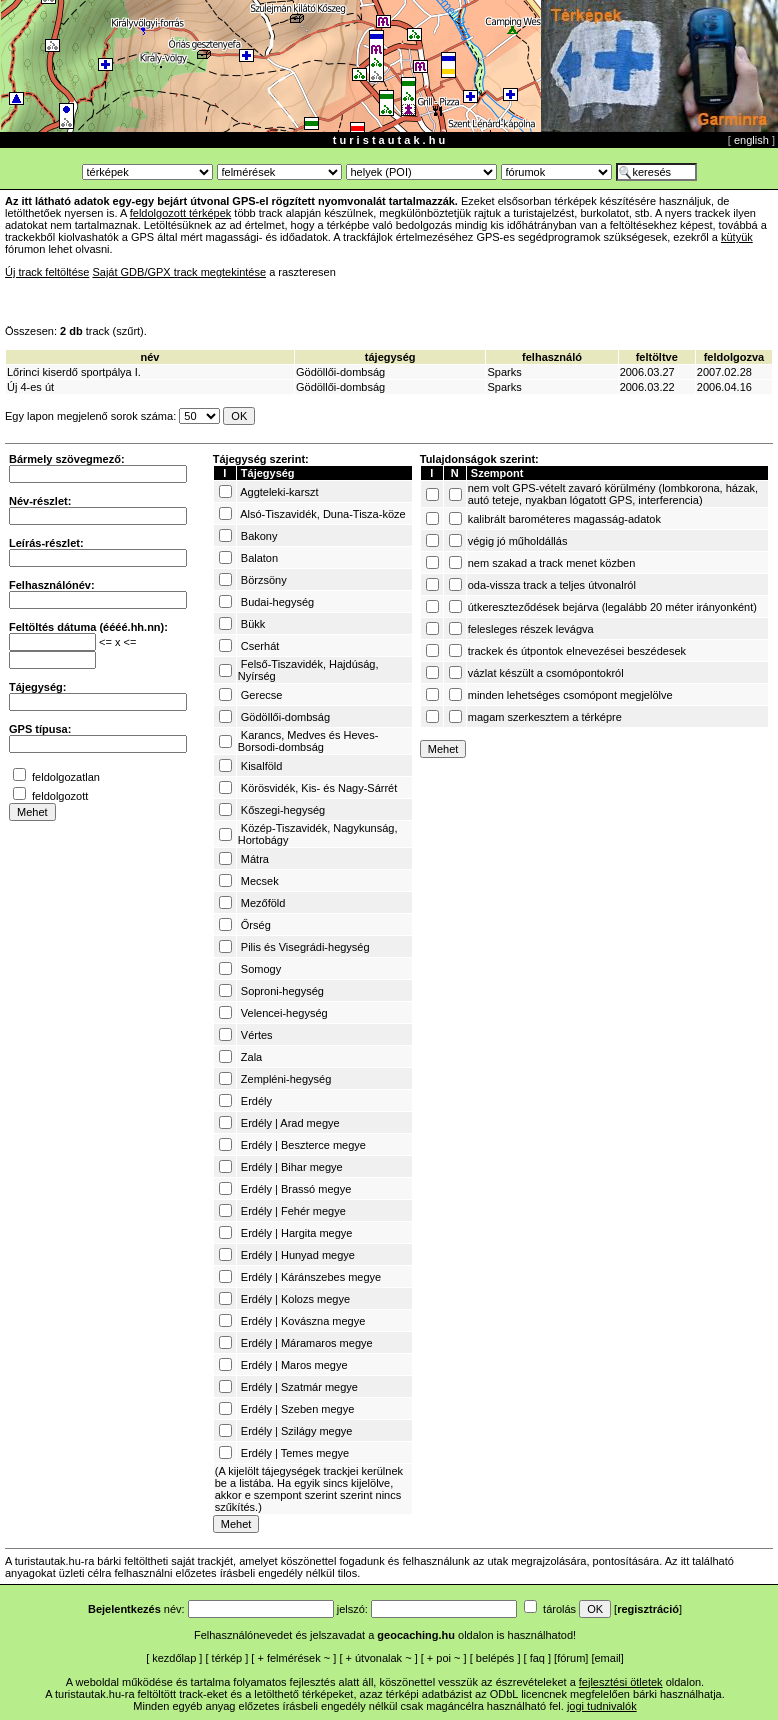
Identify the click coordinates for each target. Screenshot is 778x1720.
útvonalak (378, 1658)
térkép (227, 1658)
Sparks (504, 372)
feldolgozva (734, 357)
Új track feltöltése (47, 272)
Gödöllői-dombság (340, 372)
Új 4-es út (30, 387)
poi (443, 1658)
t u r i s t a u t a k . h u (389, 140)
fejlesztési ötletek (621, 1682)
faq (537, 1658)
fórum (571, 1658)
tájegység (390, 357)
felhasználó (552, 357)
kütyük (737, 237)
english (751, 140)
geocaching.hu (416, 1635)
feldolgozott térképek (181, 213)
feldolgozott (60, 796)
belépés (495, 1658)
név (149, 357)
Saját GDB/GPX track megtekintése (179, 272)
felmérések (294, 1658)
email (608, 1658)
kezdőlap (174, 1658)
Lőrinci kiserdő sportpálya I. (74, 372)
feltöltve (657, 357)
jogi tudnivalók (602, 1706)
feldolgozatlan (66, 777)
